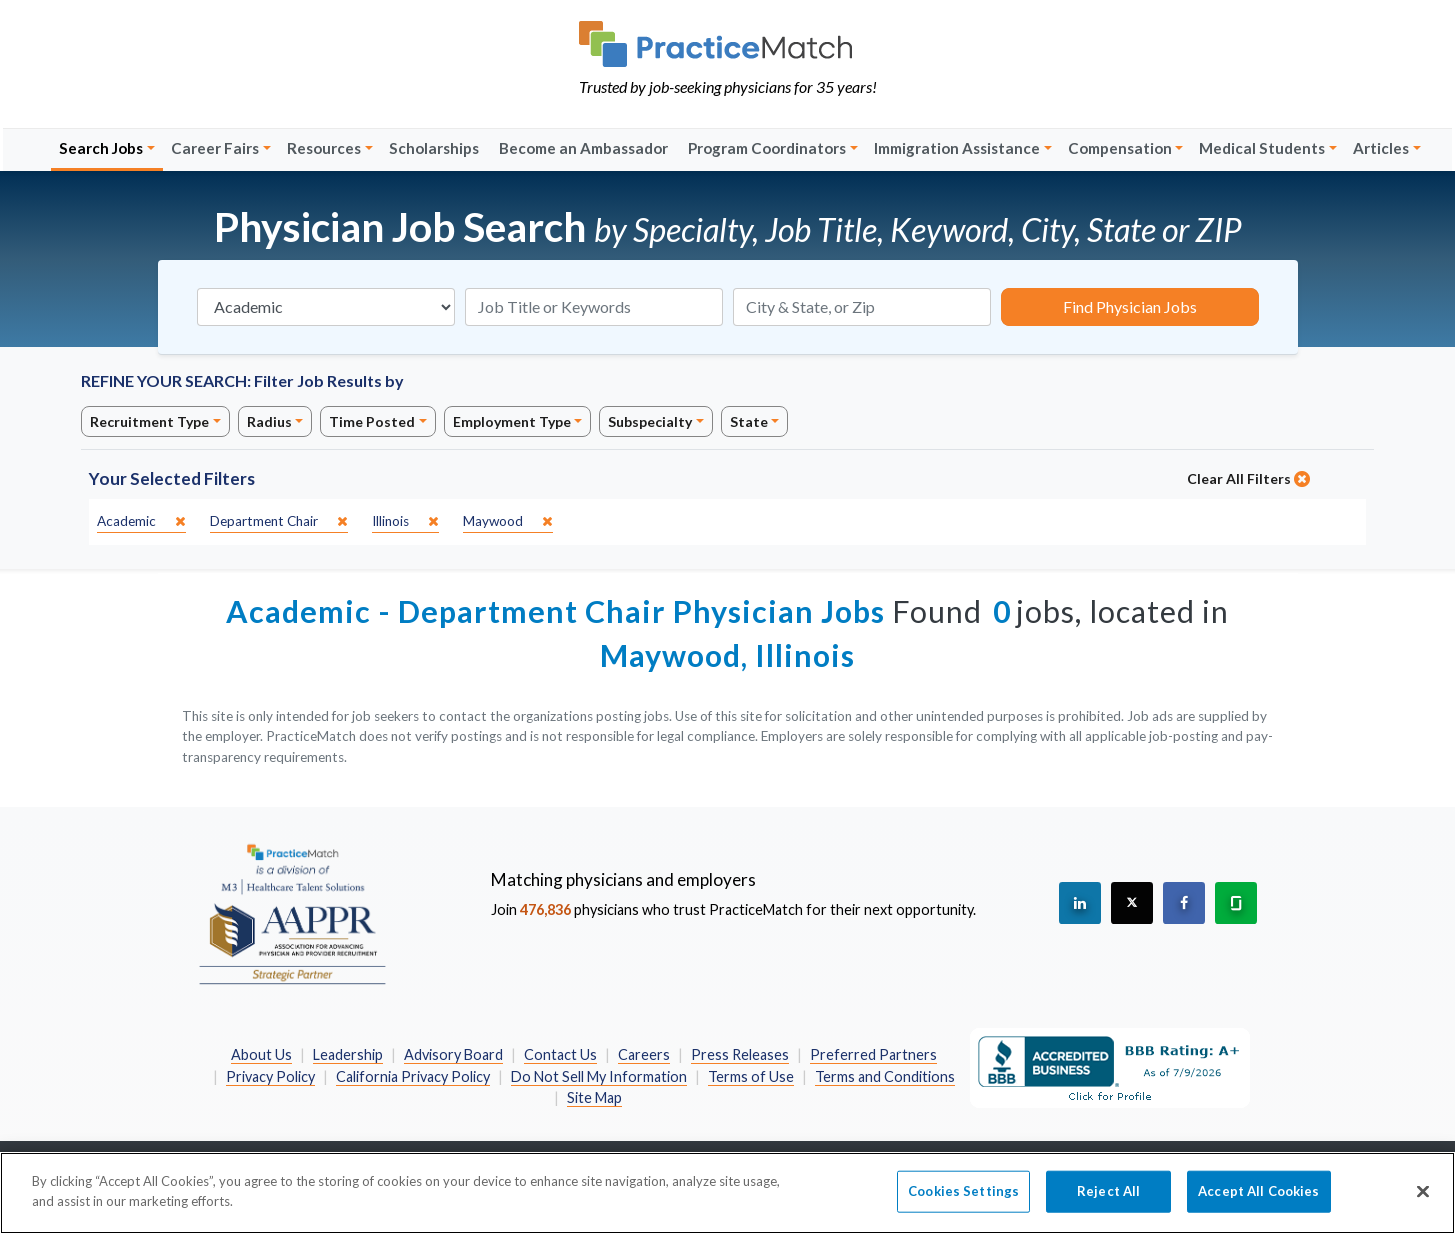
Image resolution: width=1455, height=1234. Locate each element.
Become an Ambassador (583, 148)
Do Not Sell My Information (599, 1076)
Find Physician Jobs (1130, 306)
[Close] (1423, 1204)
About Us (261, 1054)
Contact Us (560, 1054)
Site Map (594, 1097)
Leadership (348, 1054)
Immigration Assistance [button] (957, 148)
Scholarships (434, 148)
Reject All (1108, 1204)
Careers (644, 1054)
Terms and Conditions (885, 1076)
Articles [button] (1381, 148)
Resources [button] (324, 148)
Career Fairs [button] (215, 148)
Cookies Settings (963, 1204)
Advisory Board (453, 1054)
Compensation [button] (1120, 148)
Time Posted (372, 421)
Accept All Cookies (1258, 1204)
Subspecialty (650, 421)
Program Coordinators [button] (767, 148)
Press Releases (740, 1054)
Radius (269, 421)
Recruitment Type (149, 421)
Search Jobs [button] (101, 148)
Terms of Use (751, 1076)
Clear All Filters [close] (1248, 478)
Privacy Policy (270, 1076)
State (749, 421)
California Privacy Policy (413, 1076)
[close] (141, 521)
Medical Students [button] (1262, 148)
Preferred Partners (873, 1054)
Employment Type (512, 421)
